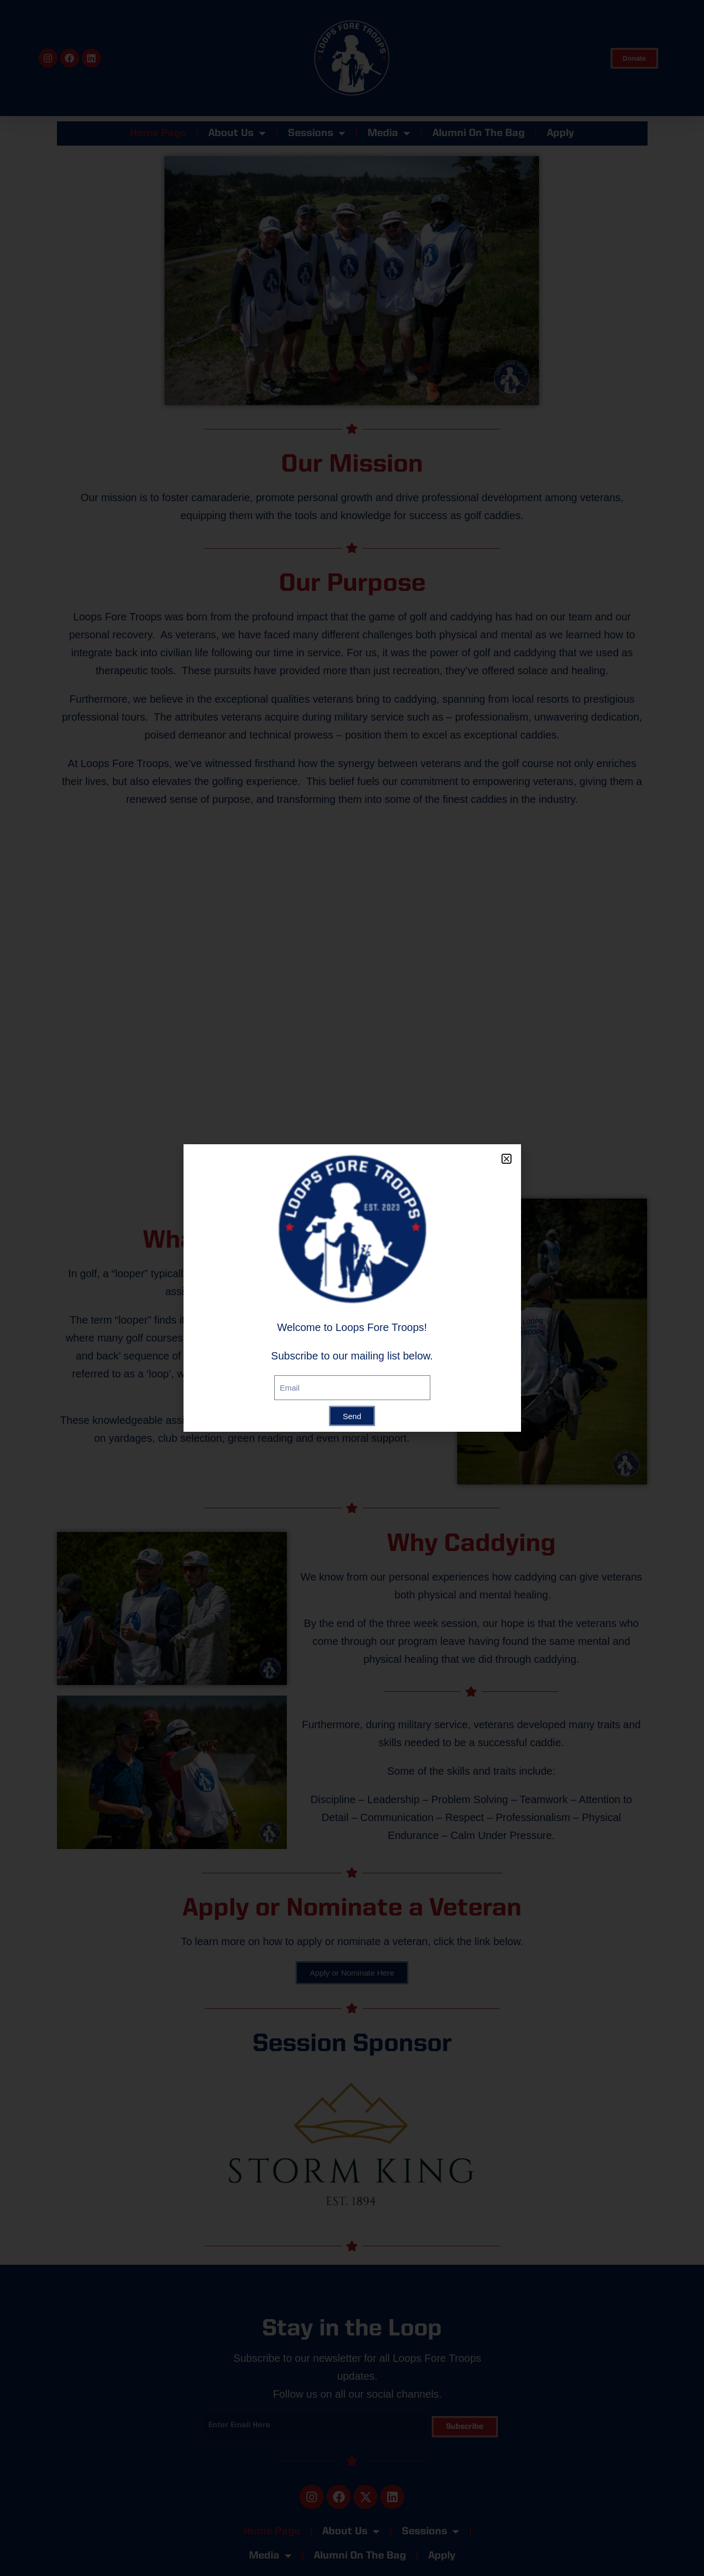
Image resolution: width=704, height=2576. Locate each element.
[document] (352, 1288)
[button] (506, 1159)
